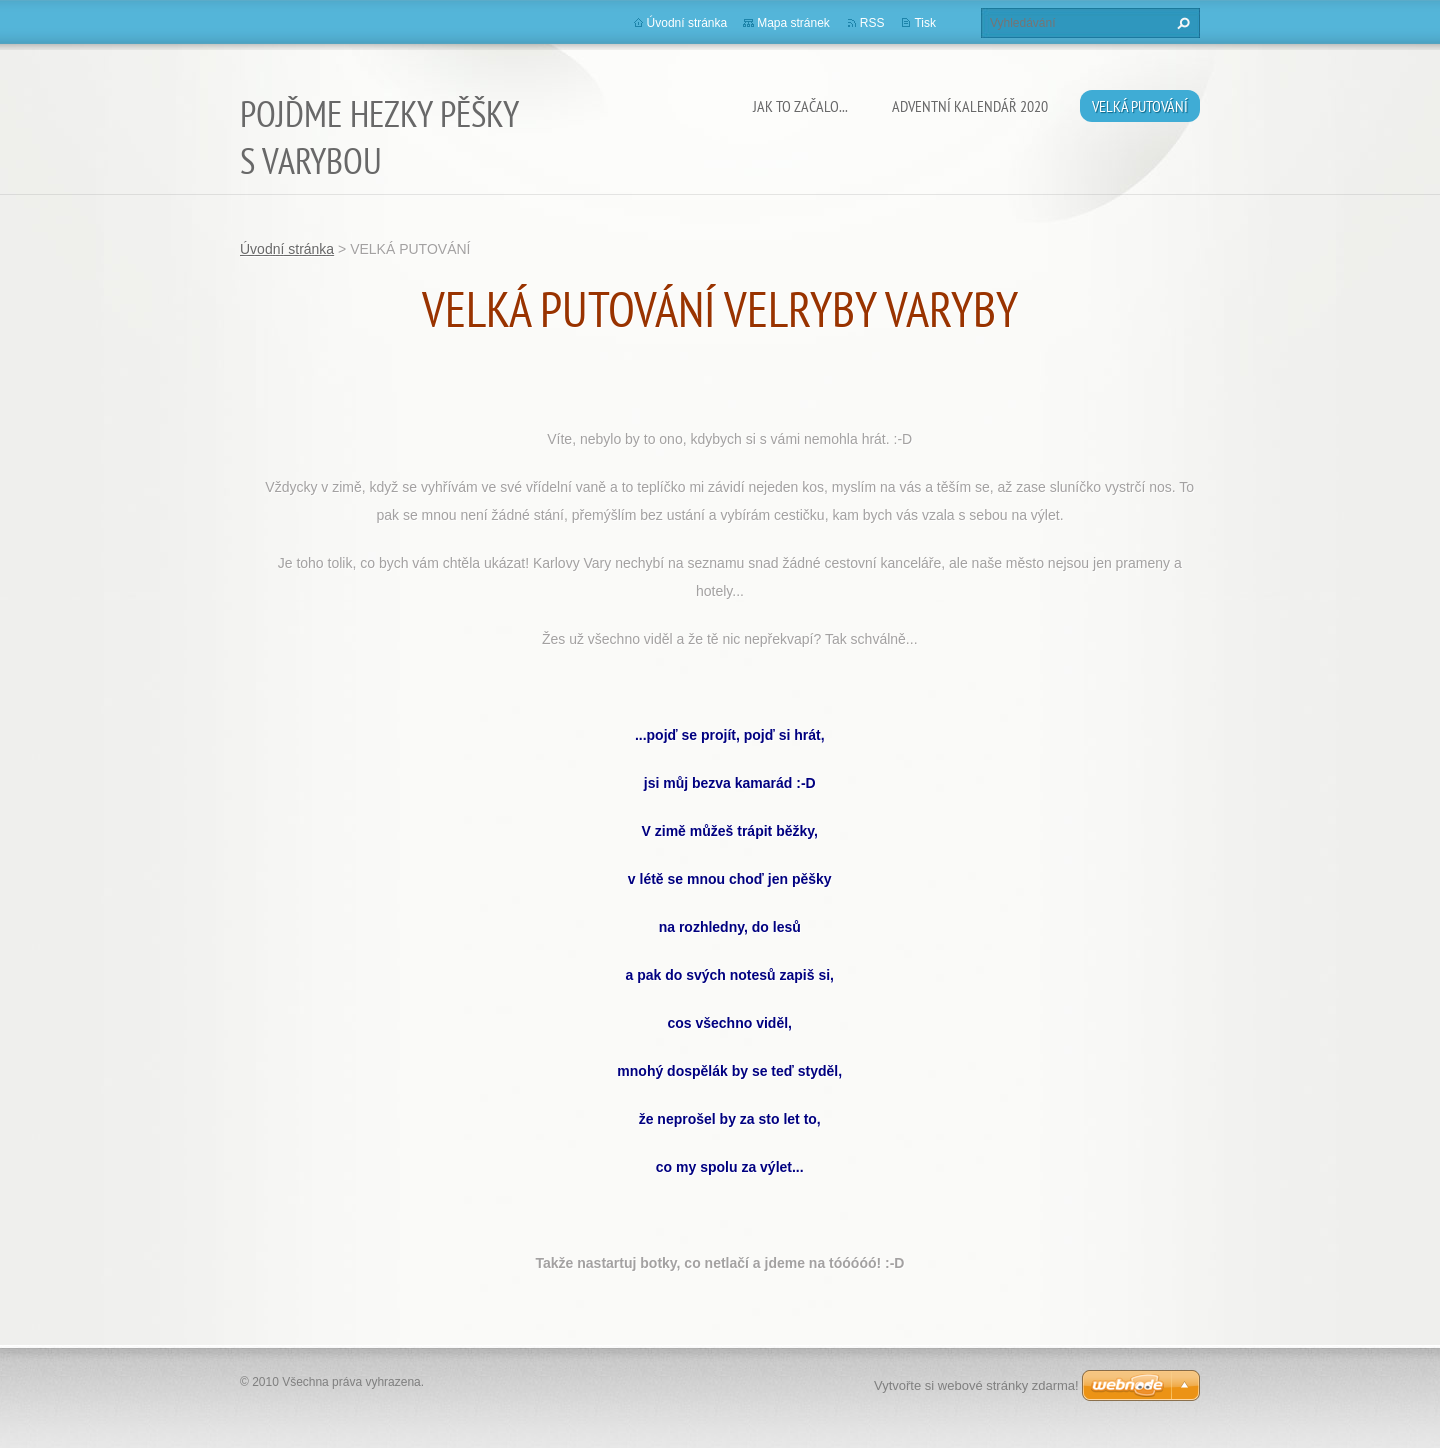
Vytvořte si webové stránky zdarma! (976, 1385)
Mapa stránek (793, 23)
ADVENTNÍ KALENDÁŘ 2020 (970, 106)
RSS (872, 23)
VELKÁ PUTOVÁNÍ (1140, 106)
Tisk (925, 23)
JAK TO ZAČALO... (800, 106)
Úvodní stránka (687, 23)
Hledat (1181, 23)
